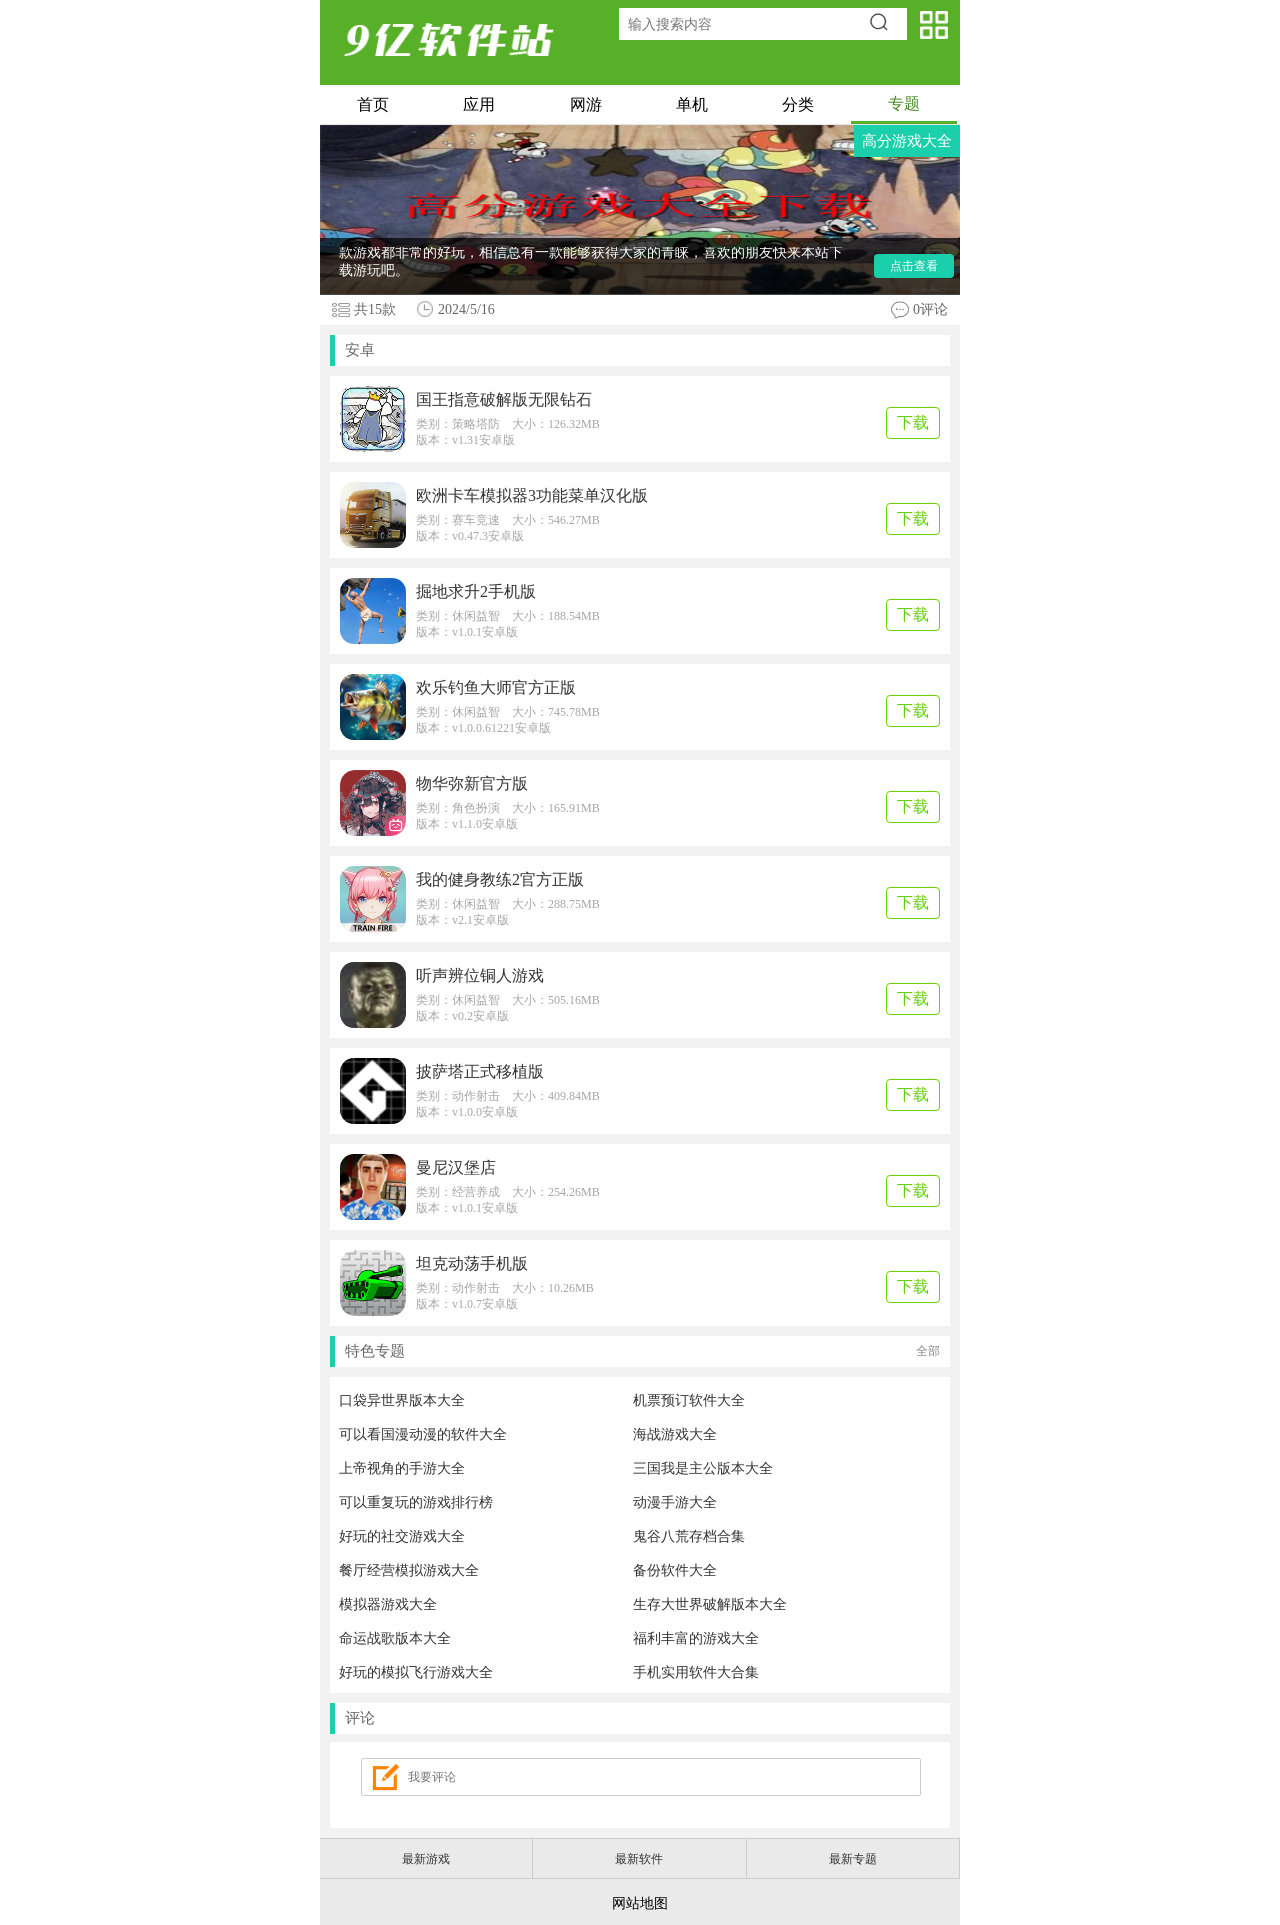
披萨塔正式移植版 (480, 1071)
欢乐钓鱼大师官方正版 (496, 687)
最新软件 (639, 1859)
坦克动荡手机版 (472, 1263)
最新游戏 (426, 1859)
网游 (586, 104)
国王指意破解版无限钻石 (504, 399)
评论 (360, 1718)
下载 (913, 422)
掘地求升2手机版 (476, 591)
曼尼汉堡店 (456, 1167)
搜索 (885, 24)
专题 (904, 103)
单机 (692, 104)
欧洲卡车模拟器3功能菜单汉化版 (532, 495)
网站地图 (640, 1903)
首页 (373, 104)
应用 (479, 104)
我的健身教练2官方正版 (500, 879)
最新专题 (853, 1859)
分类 (798, 104)
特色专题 (642, 1351)
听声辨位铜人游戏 (480, 975)
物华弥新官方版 (472, 783)
